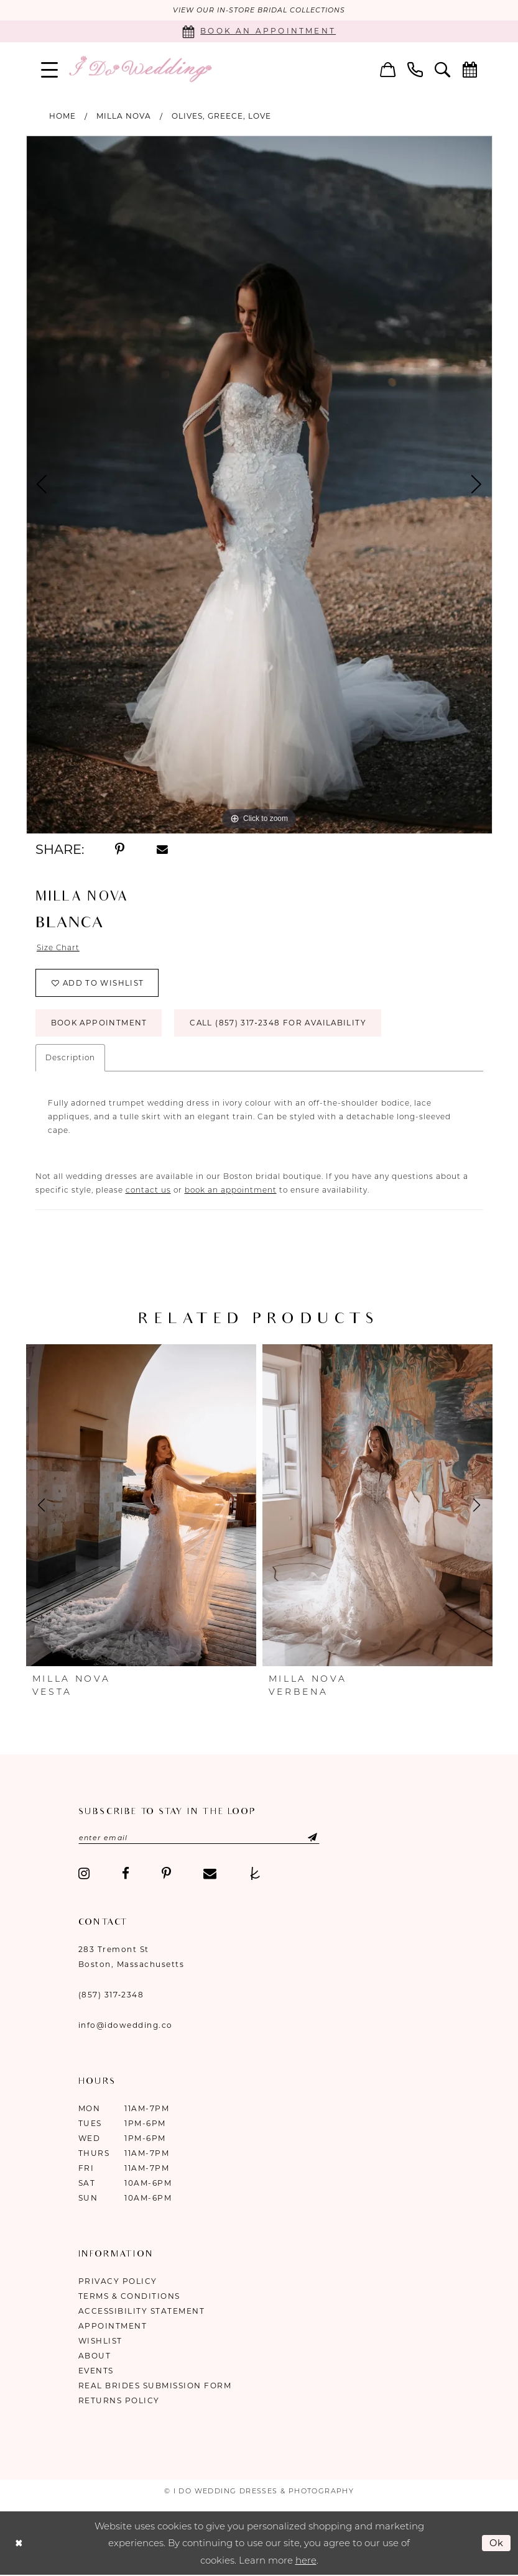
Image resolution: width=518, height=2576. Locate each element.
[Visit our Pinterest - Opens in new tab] (166, 1875)
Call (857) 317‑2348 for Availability (281, 1024)
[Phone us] (414, 69)
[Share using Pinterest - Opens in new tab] (120, 849)
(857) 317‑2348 (111, 1996)
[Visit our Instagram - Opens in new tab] (84, 1875)
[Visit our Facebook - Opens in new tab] (125, 1875)
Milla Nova (123, 116)
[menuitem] (49, 69)
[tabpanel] (259, 484)
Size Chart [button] (58, 948)
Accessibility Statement (141, 2312)
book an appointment (231, 1191)
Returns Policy (119, 2401)
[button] (49, 69)
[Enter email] (200, 1839)
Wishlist (100, 2342)
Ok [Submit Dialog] (497, 2543)
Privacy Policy (117, 2282)
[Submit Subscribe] (306, 1839)
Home (62, 116)
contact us (148, 1191)
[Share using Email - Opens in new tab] (162, 849)
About (94, 2357)
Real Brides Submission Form (155, 2386)
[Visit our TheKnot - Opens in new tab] (255, 1875)
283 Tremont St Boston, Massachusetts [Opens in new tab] (131, 1958)
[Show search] (442, 69)
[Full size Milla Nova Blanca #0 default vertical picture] (259, 484)
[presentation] (141, 1506)
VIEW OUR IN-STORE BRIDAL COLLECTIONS (259, 10)
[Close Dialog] (18, 2544)
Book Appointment (100, 1024)
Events (96, 2372)
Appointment (112, 2327)
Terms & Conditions (129, 2297)
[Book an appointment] (259, 31)
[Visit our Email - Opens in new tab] (210, 1875)
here (306, 2561)
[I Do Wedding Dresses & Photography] (140, 69)
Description (70, 1058)
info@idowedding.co (125, 2026)
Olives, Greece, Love (221, 116)
